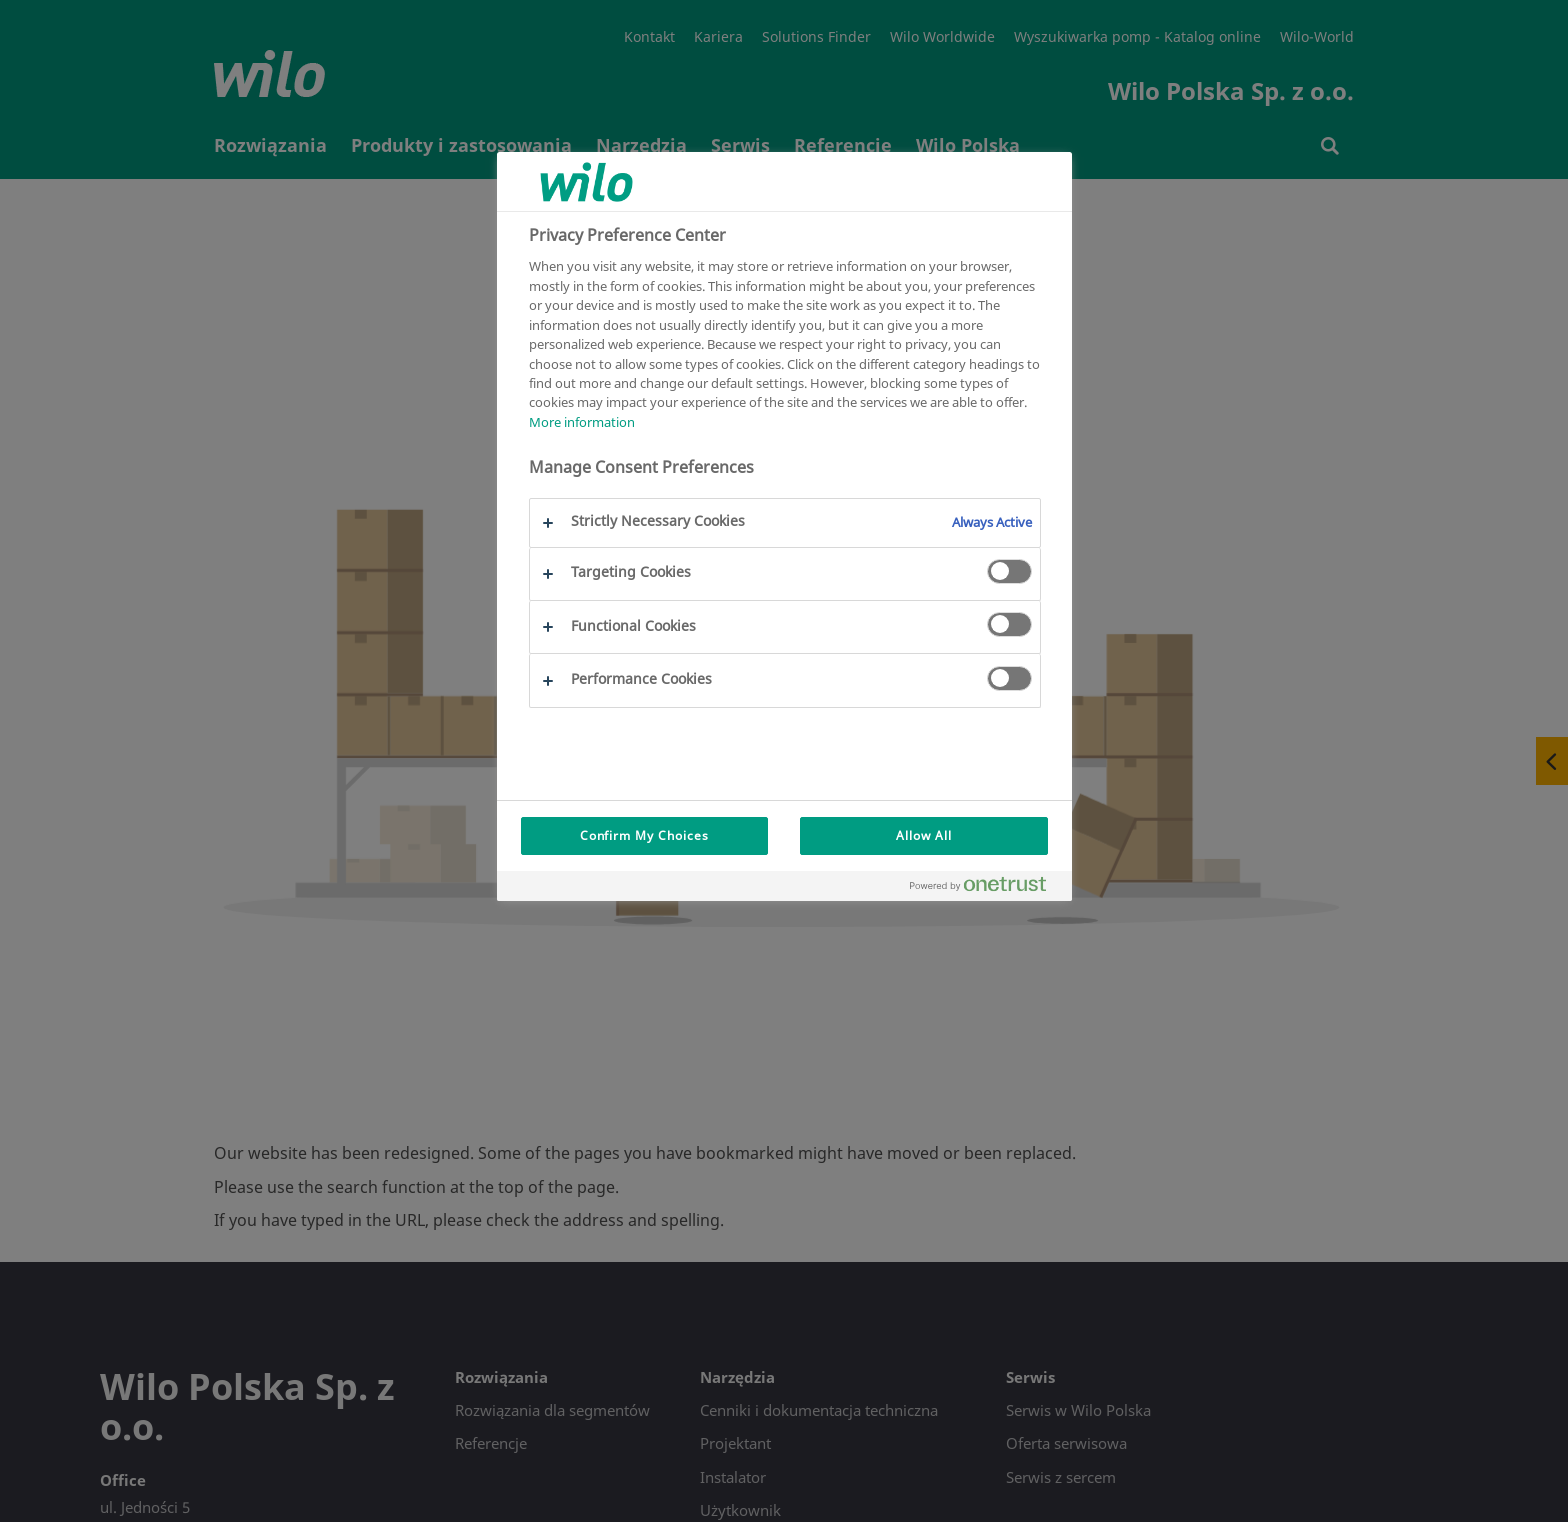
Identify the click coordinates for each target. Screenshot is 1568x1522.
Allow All (924, 835)
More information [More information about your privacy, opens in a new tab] (582, 422)
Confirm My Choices (644, 835)
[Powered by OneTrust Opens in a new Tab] (986, 888)
